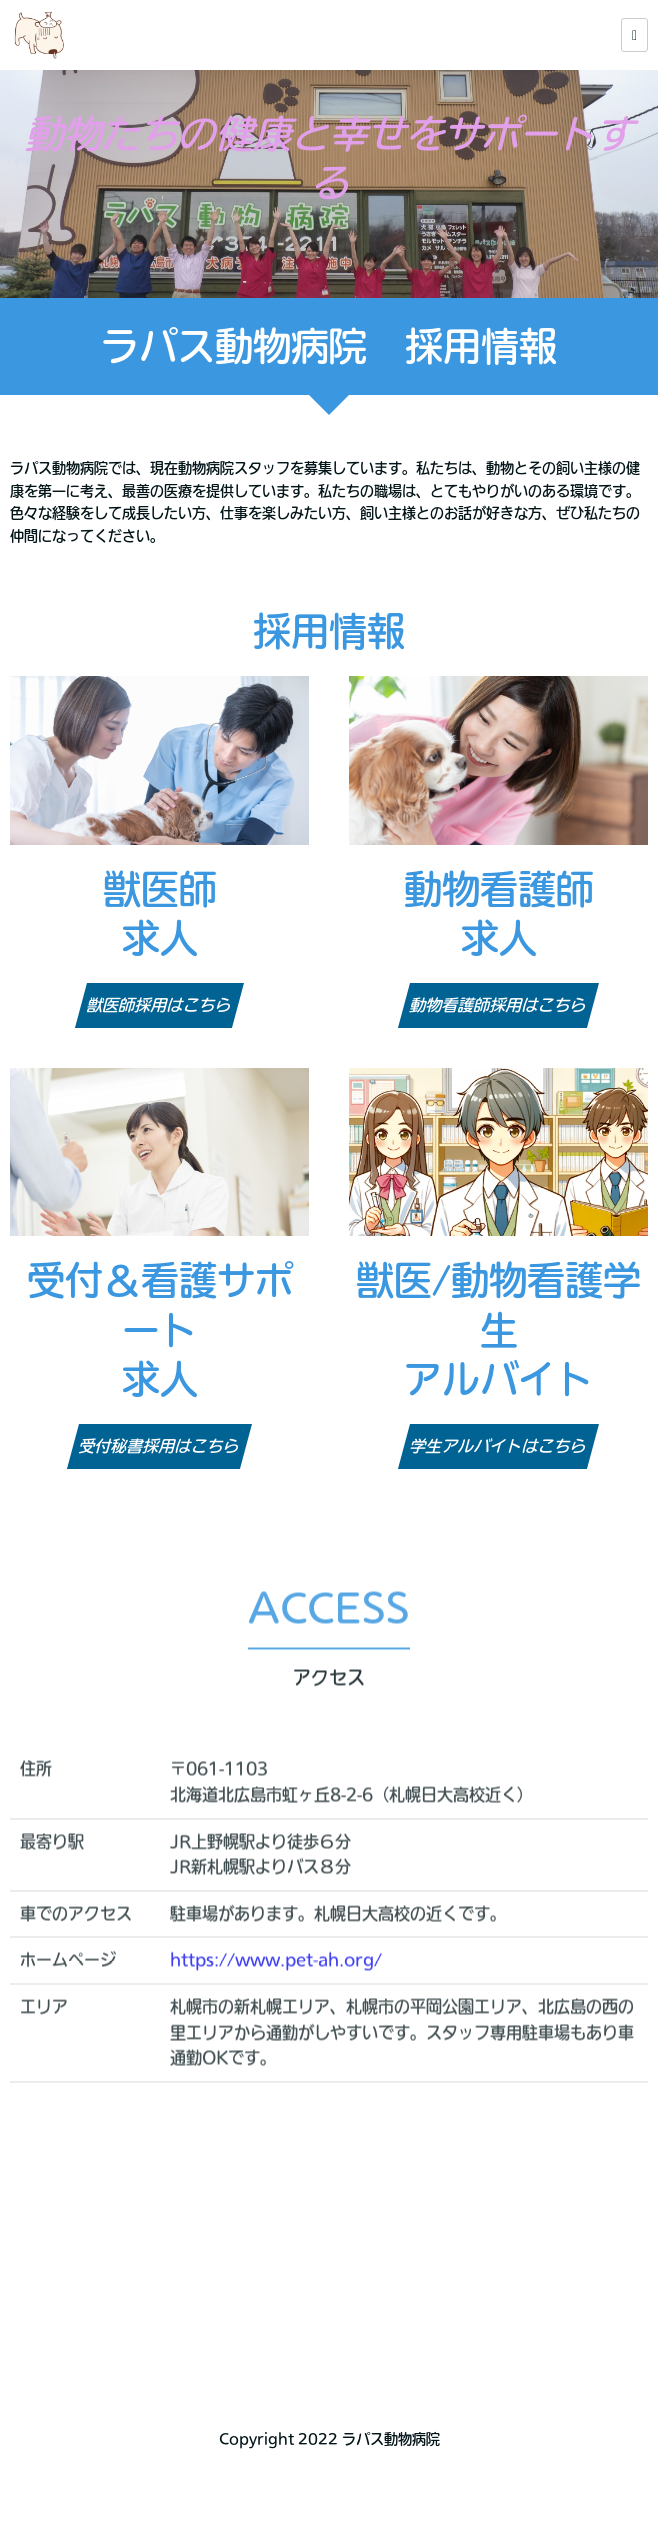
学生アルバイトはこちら (499, 1446)
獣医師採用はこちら (160, 1005)
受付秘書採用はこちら (160, 1446)
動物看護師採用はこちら (499, 1005)
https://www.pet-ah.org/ (276, 1990)
